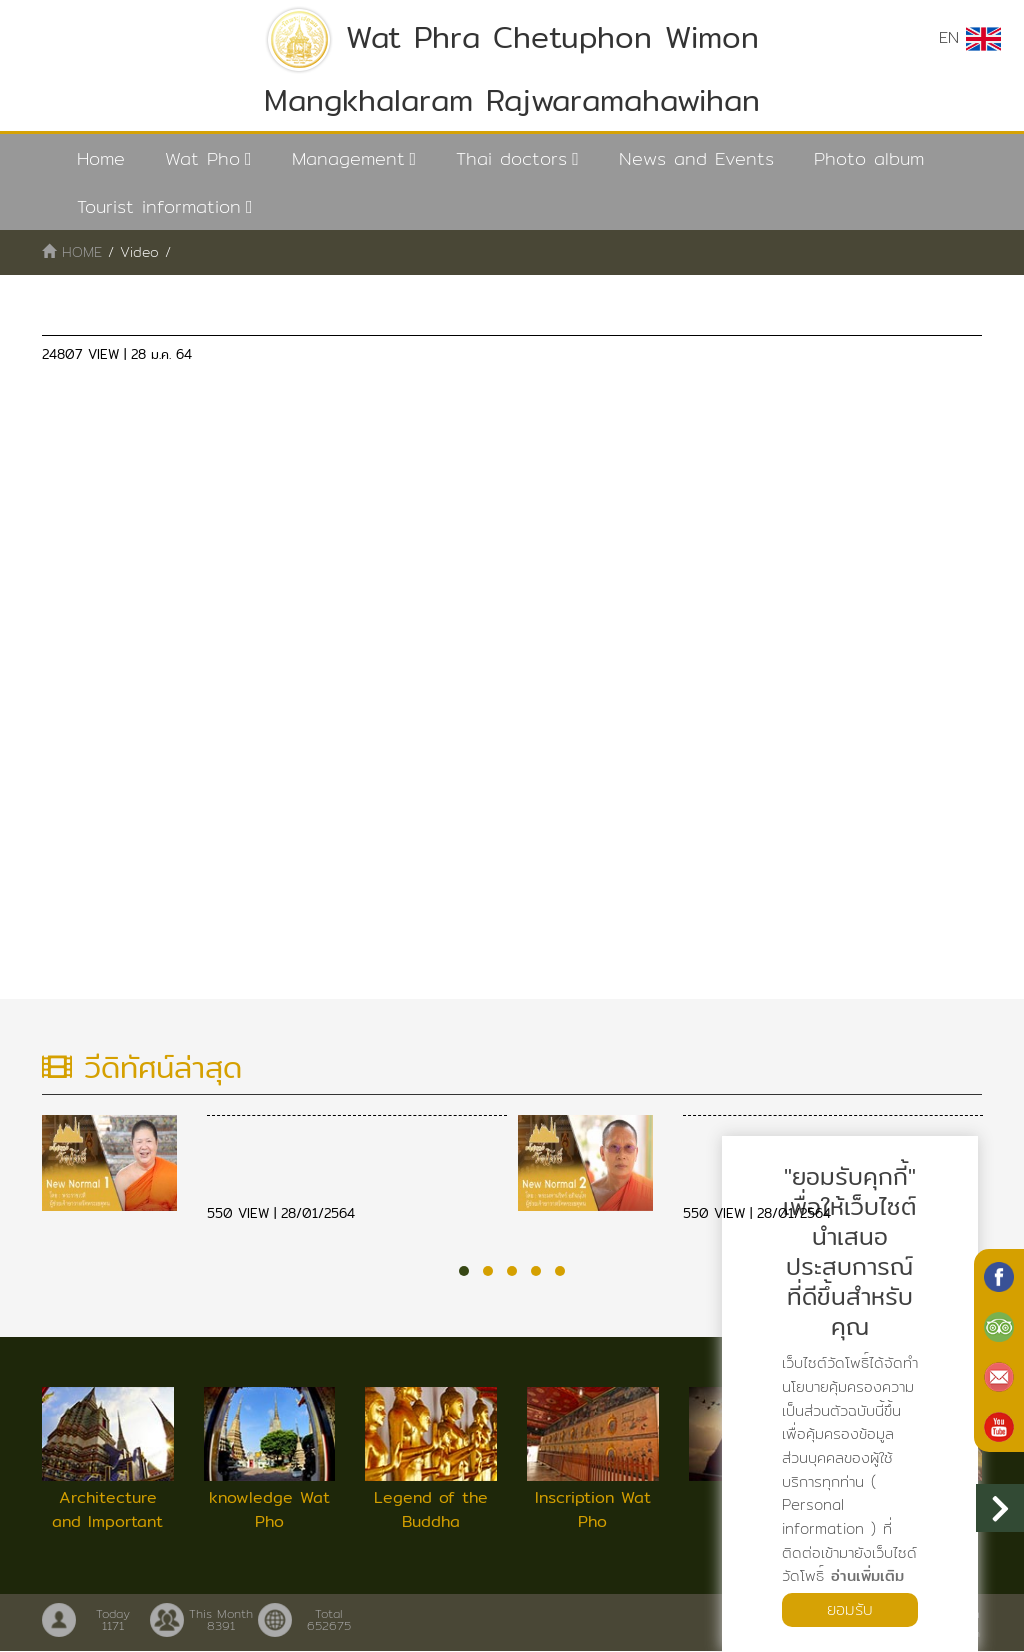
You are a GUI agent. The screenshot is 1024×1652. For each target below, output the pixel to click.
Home (101, 158)
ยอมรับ (850, 1609)
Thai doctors (511, 158)
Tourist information (159, 206)
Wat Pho (202, 158)
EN (970, 38)
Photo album (869, 158)
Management (348, 158)
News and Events (696, 158)
